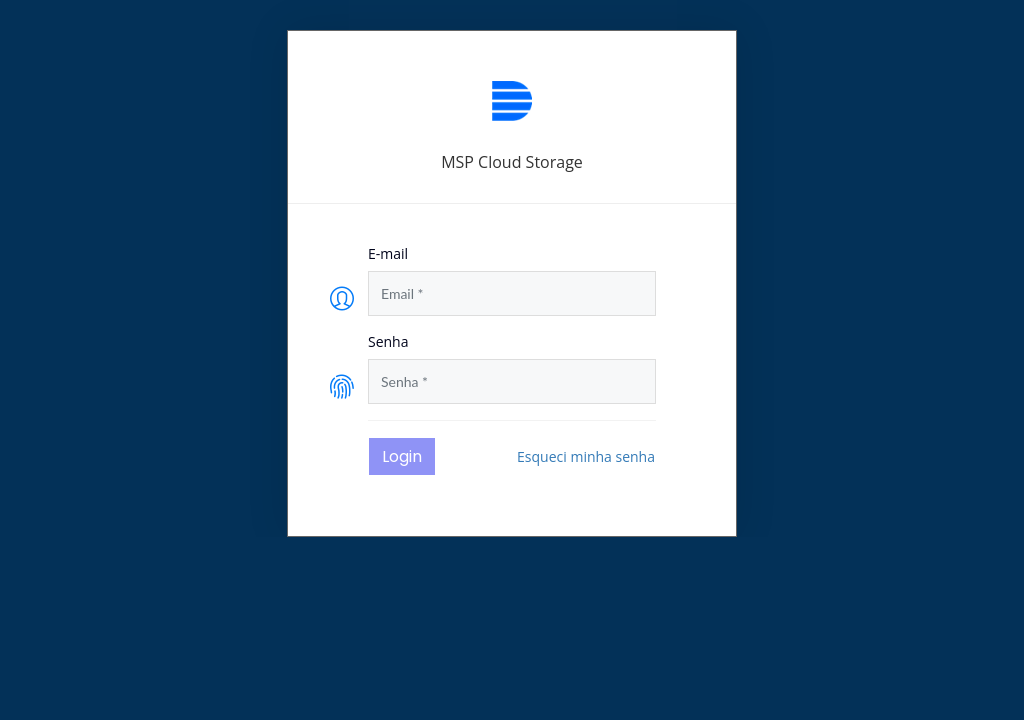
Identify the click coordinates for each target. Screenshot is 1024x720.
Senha (388, 341)
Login (402, 456)
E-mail (388, 253)
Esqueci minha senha (586, 456)
